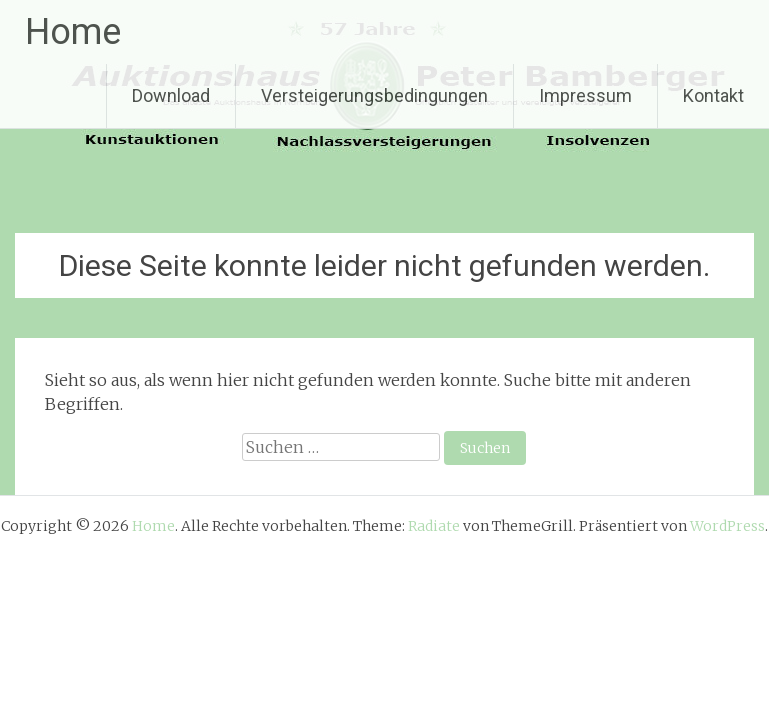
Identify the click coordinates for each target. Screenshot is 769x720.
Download (171, 95)
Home (73, 32)
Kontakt (713, 95)
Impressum (585, 95)
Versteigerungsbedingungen (374, 95)
